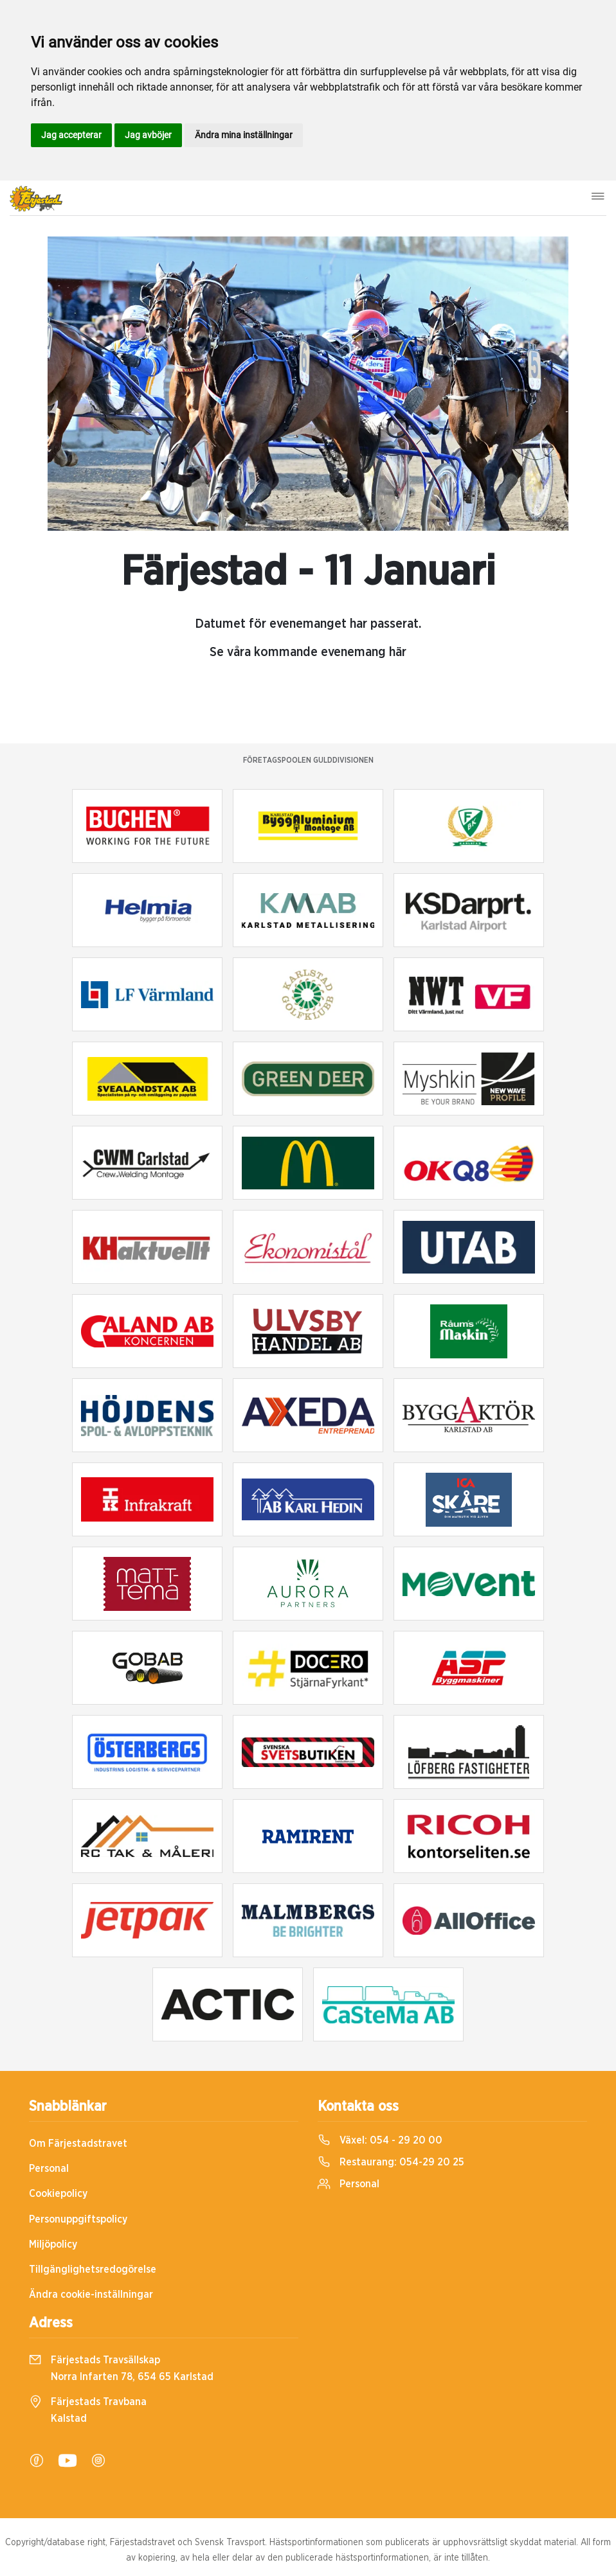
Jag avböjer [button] (148, 135)
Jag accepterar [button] (71, 135)
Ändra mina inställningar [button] (244, 135)
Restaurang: (391, 2162)
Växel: (380, 2140)
